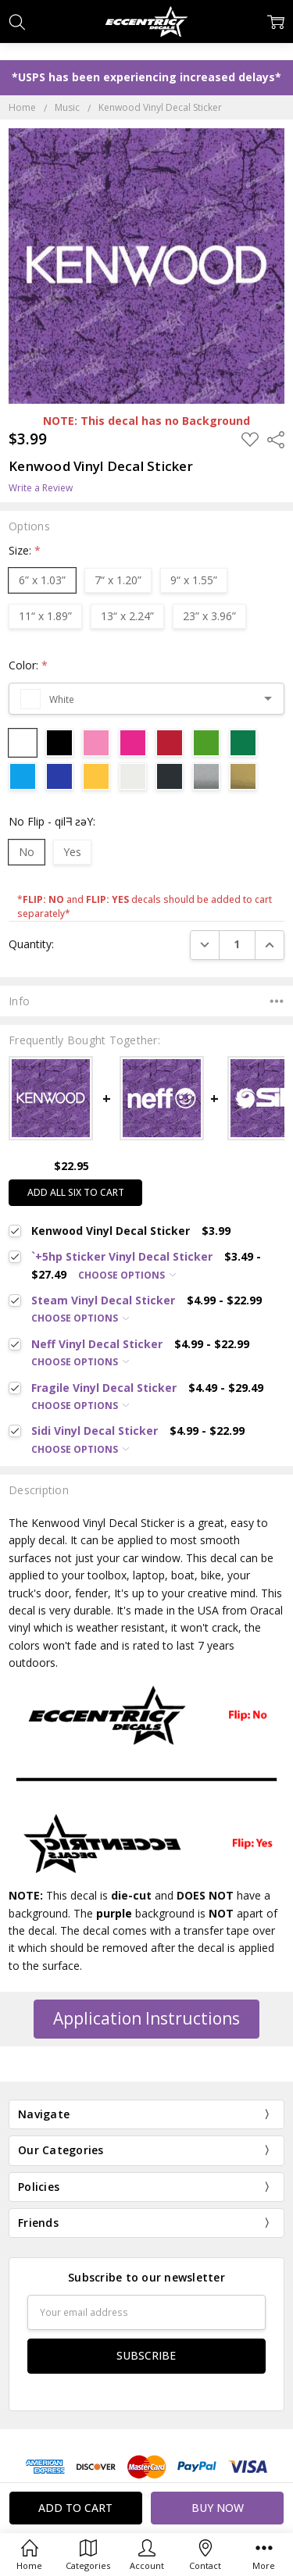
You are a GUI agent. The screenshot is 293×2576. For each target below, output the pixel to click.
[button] (146, 2019)
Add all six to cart (75, 1192)
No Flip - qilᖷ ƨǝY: (52, 821)
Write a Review (41, 488)
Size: (25, 550)
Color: (28, 665)
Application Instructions (146, 2018)
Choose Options (127, 1275)
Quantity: (31, 944)
